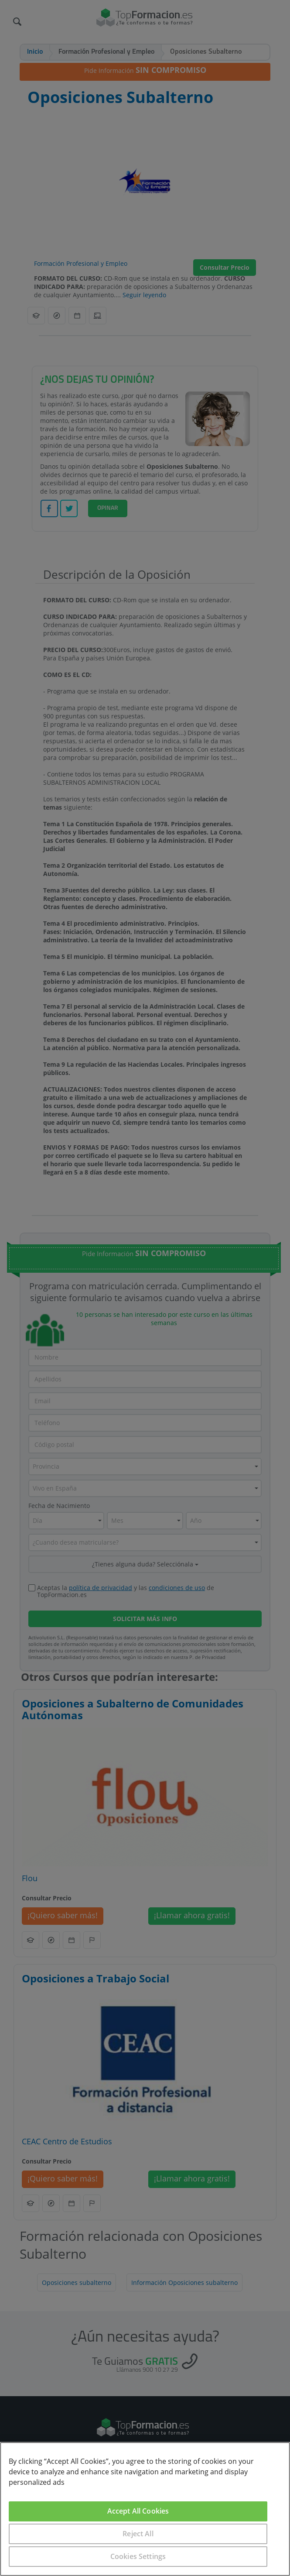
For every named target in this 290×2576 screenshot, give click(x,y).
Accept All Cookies (138, 2511)
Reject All (138, 2533)
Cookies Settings (138, 2556)
